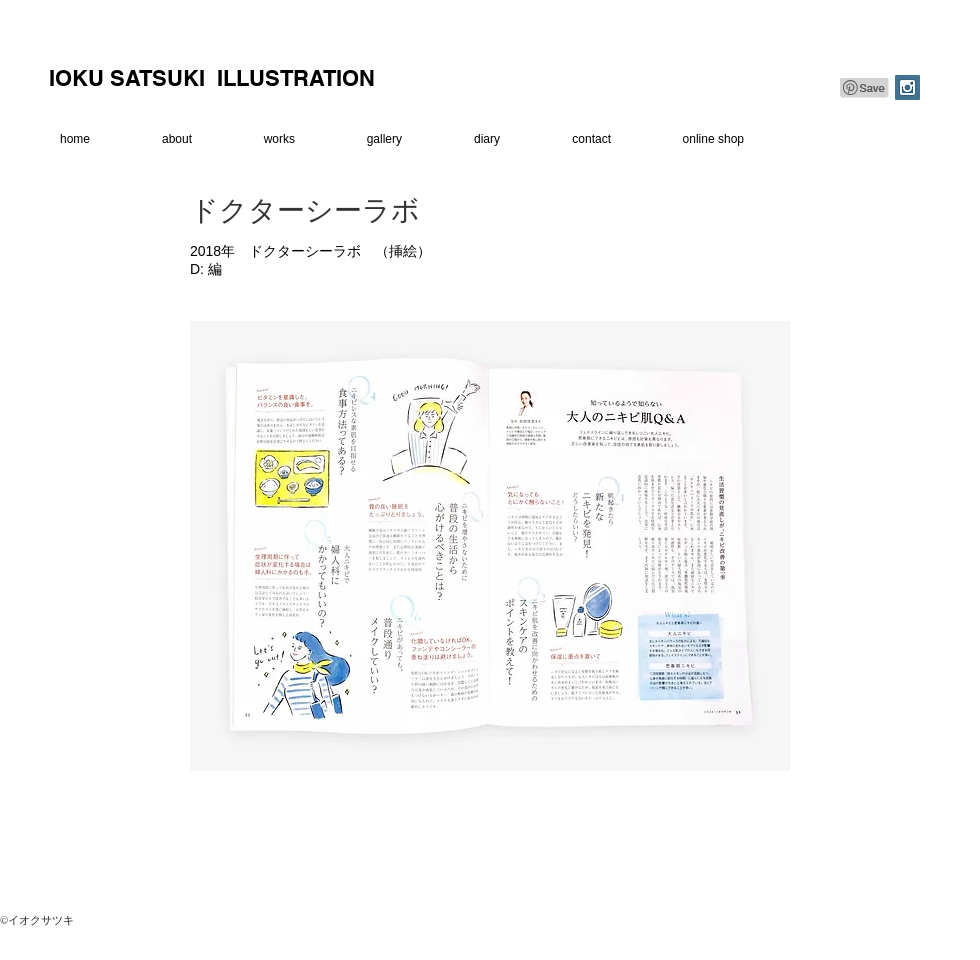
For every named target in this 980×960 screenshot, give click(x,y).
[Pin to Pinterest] (865, 88)
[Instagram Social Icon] (907, 87)
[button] (260, 139)
